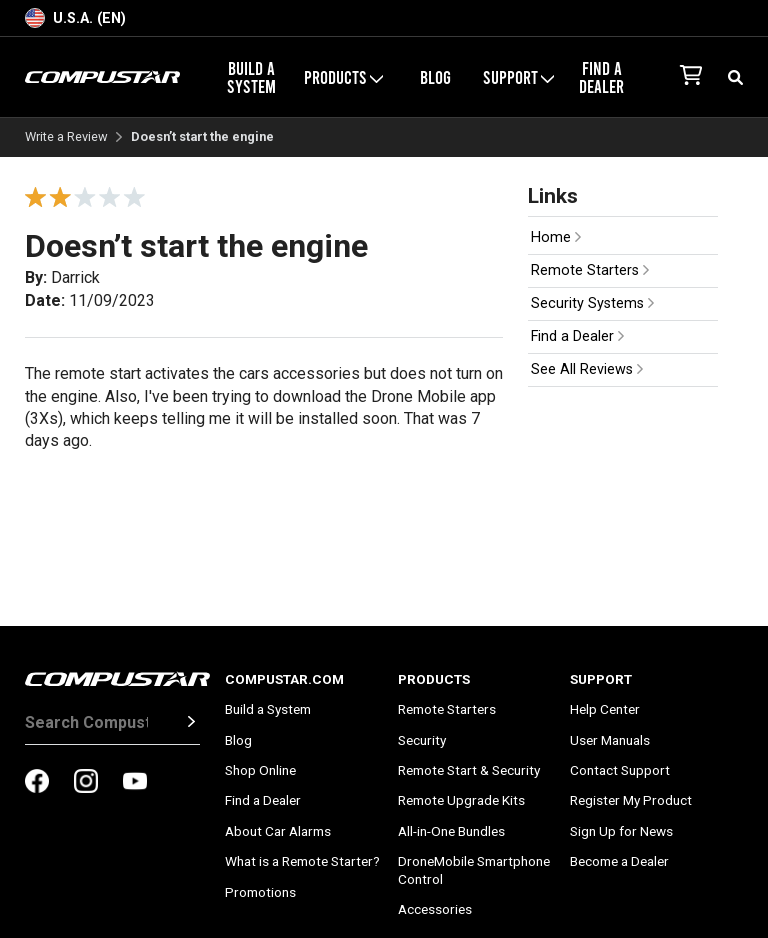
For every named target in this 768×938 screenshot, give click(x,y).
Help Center (605, 709)
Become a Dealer (619, 861)
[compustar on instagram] (86, 783)
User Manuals (610, 740)
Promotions (260, 892)
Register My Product (631, 800)
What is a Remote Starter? (302, 861)
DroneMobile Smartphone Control (474, 870)
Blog (435, 77)
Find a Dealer (601, 77)
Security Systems (592, 303)
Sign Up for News (621, 831)
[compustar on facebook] (37, 783)
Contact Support (620, 770)
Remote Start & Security (469, 770)
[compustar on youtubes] (135, 783)
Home (556, 237)
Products (343, 77)
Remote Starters (590, 270)
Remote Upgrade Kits (461, 800)
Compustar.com (284, 679)
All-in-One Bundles (451, 831)
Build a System (251, 77)
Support (518, 77)
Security (422, 740)
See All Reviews (587, 369)
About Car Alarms (278, 831)
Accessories (435, 909)
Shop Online (260, 770)
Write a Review (66, 137)
